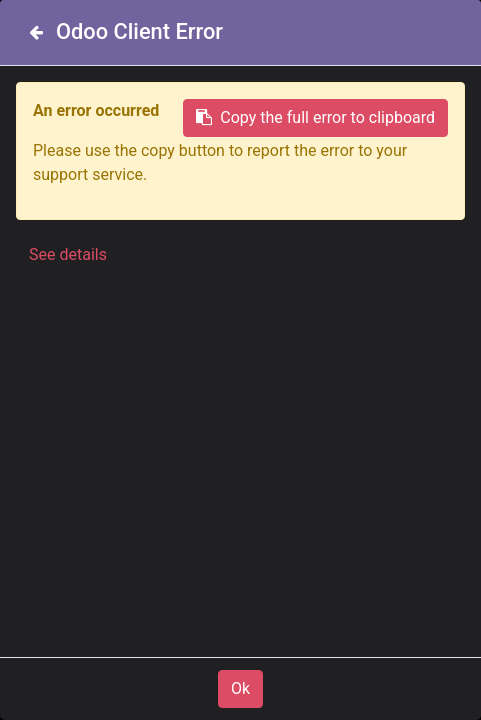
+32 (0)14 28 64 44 (254, 689)
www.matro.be (236, 393)
